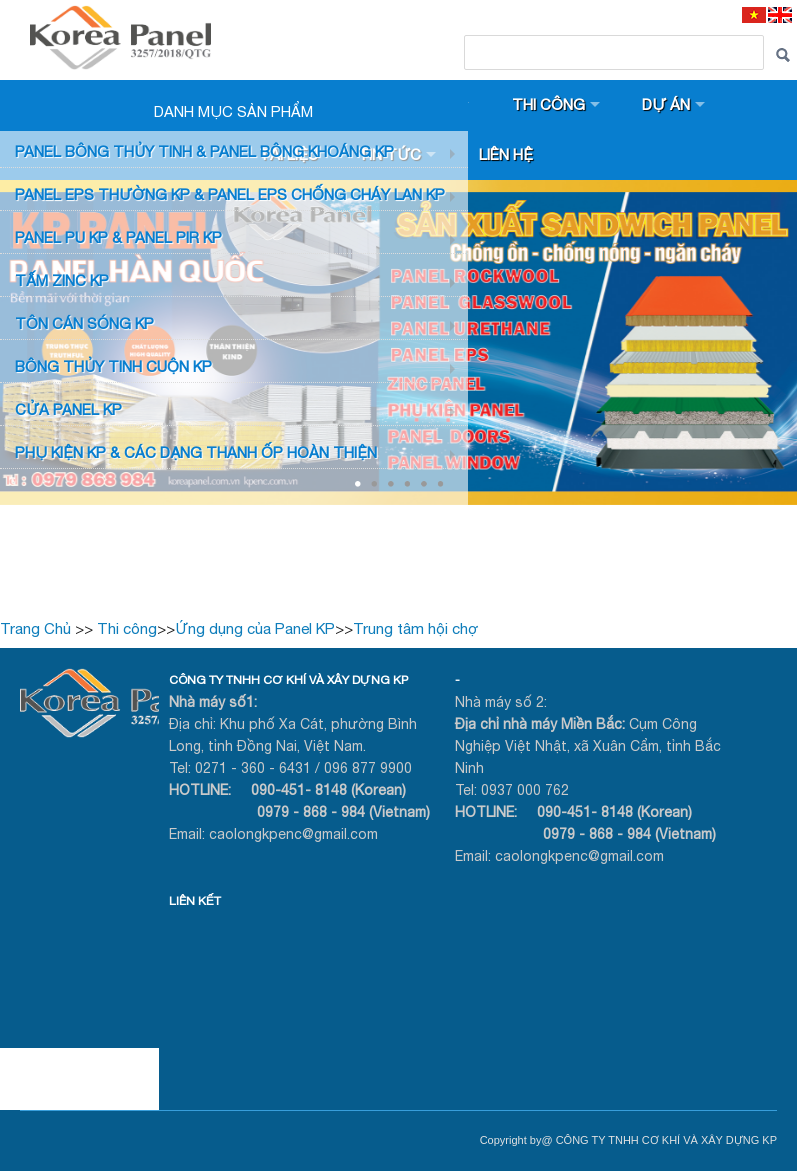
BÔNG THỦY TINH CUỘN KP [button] (113, 366)
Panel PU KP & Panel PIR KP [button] (118, 237)
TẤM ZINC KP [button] (62, 280)
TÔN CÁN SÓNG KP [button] (84, 323)
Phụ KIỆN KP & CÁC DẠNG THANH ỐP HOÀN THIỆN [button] (196, 452)
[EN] (780, 14)
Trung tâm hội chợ (415, 628)
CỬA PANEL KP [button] (68, 409)
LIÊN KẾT (195, 901)
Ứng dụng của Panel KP (255, 628)
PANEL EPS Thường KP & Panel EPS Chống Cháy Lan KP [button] (230, 194)
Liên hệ (506, 154)
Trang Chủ (35, 628)
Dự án (666, 104)
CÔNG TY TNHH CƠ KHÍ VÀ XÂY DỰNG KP (288, 680)
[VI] (754, 14)
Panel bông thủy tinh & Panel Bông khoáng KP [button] (204, 151)
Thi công (548, 104)
